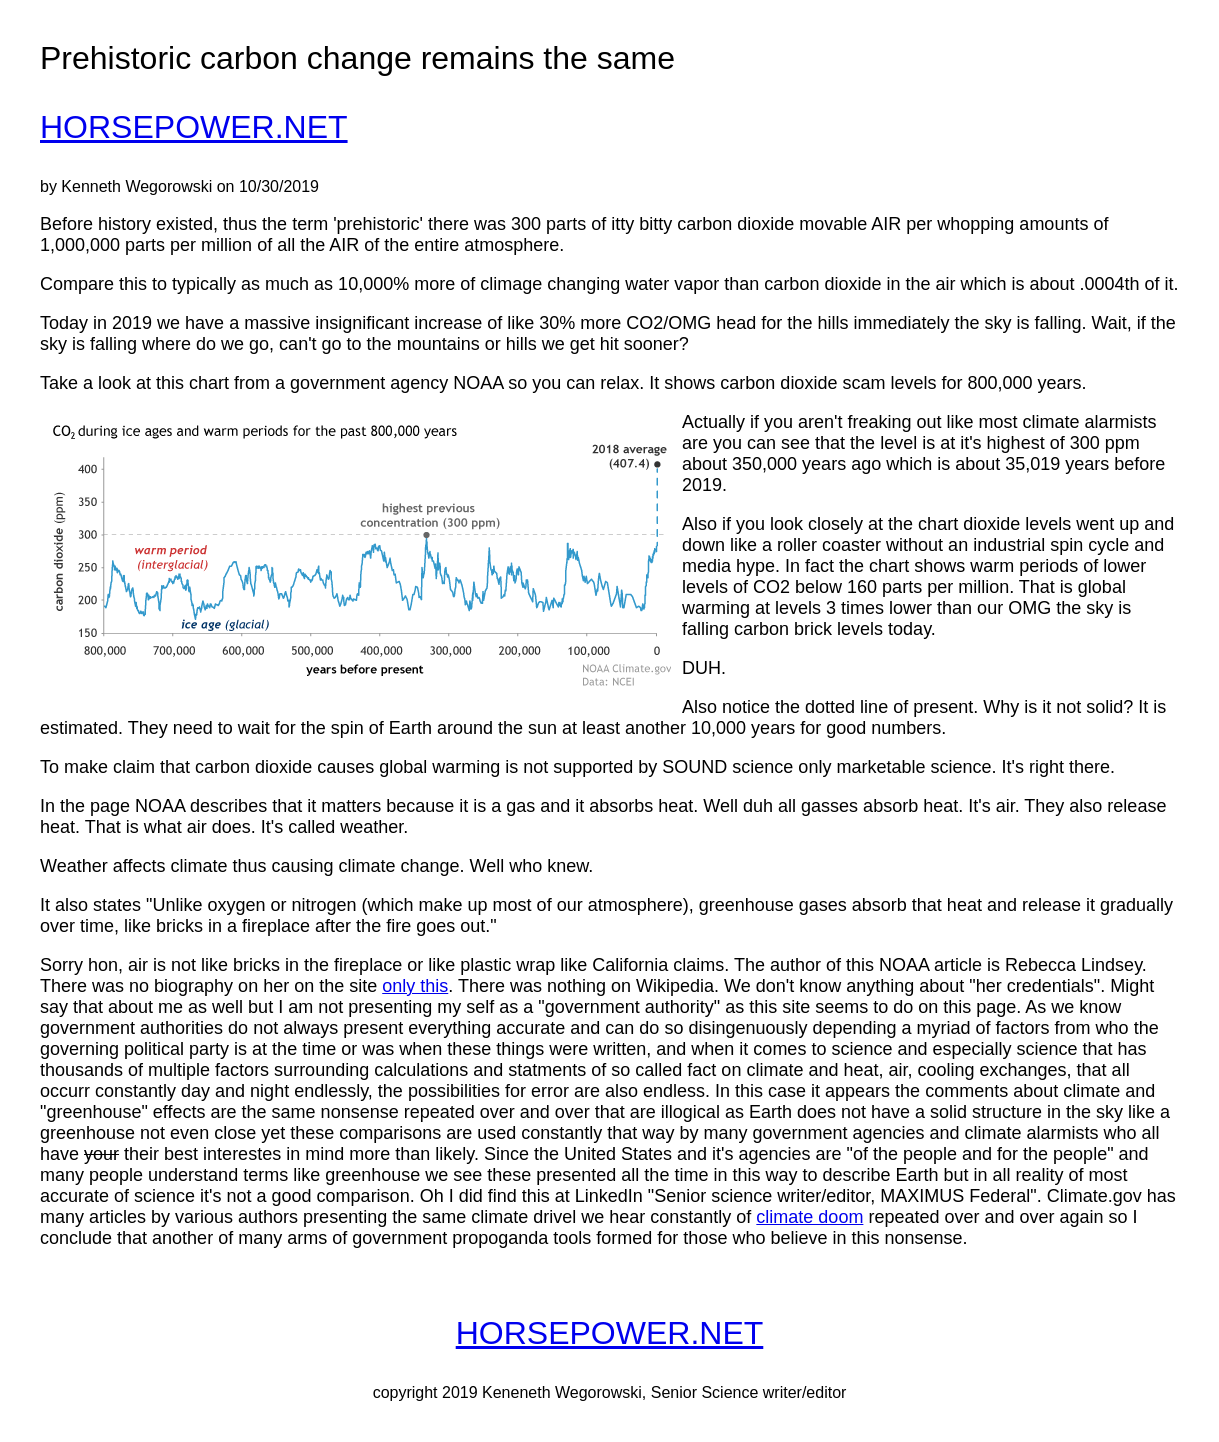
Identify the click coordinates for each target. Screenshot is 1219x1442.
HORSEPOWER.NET (194, 127)
